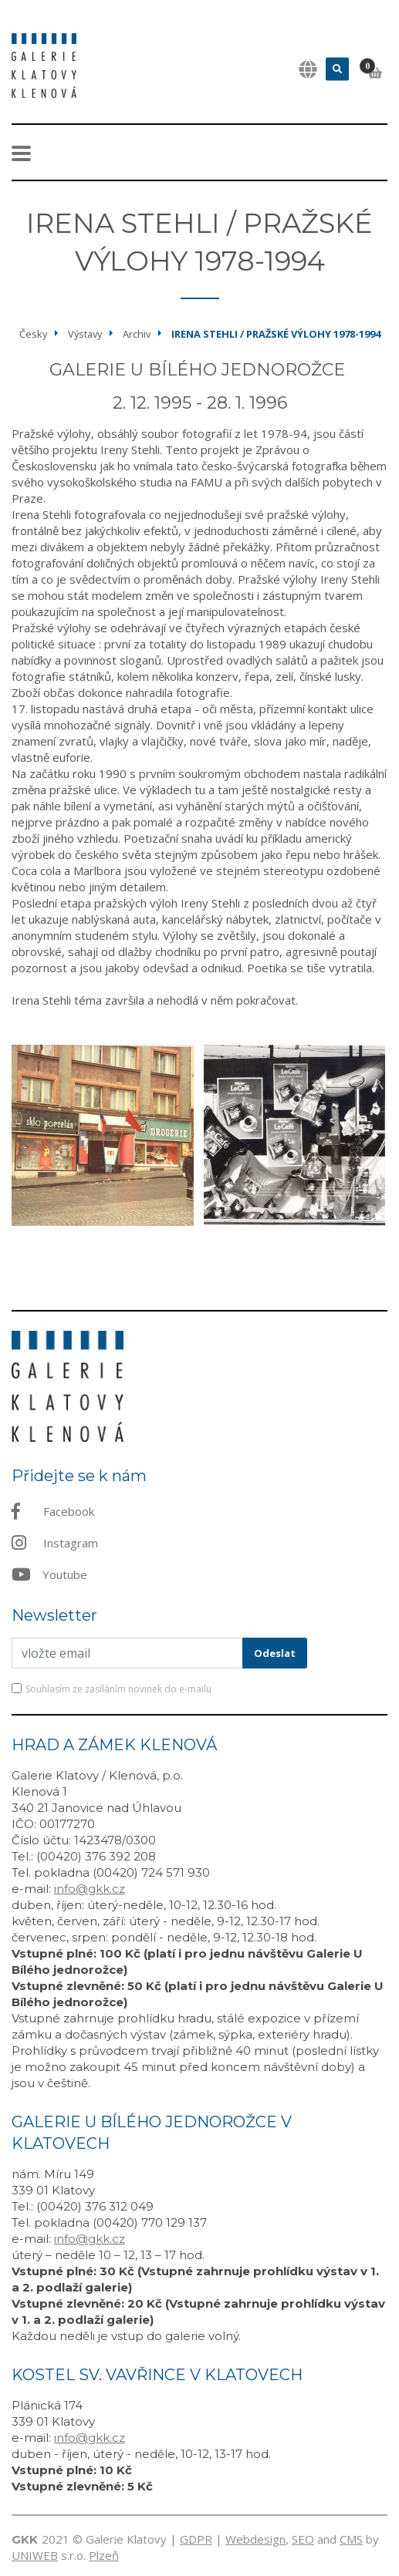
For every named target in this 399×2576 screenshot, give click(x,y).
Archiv (136, 334)
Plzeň (104, 2555)
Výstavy (85, 334)
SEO (303, 2539)
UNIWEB (35, 2555)
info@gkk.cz (89, 1888)
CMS (351, 2539)
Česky (33, 334)
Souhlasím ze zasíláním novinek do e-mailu (118, 1688)
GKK (25, 2539)
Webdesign (255, 2539)
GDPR (196, 2539)
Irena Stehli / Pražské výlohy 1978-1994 (275, 334)
